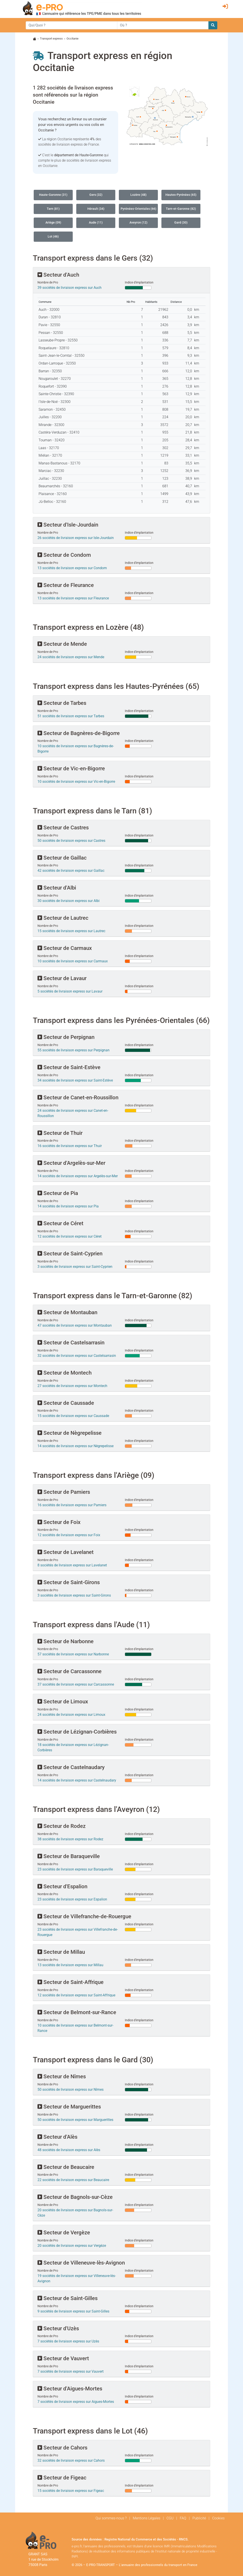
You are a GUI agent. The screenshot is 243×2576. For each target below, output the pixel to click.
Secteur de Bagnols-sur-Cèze (75, 2197)
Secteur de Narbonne (65, 1641)
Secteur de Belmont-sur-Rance (76, 2012)
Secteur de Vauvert (63, 2358)
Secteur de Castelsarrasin (70, 1343)
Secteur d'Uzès (58, 2328)
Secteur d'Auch (58, 275)
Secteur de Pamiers (63, 1492)
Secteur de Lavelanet (65, 1552)
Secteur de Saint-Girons (68, 1582)
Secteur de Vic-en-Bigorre (71, 768)
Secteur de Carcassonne (69, 1671)
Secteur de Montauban (67, 1312)
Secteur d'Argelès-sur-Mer (71, 1163)
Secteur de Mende (62, 644)
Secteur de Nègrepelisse (69, 1433)
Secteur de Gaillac (62, 858)
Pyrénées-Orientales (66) (138, 209)
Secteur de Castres (63, 827)
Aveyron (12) (138, 222)
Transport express (51, 38)
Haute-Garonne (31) (53, 195)
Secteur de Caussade (65, 1403)
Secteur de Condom (64, 555)
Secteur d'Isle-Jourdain (67, 525)
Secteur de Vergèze (63, 2232)
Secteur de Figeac (61, 2478)
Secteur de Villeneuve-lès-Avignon (81, 2263)
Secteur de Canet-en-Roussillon (77, 1097)
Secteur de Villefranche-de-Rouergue (84, 1916)
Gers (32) (95, 195)
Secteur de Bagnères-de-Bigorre (78, 733)
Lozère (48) (138, 195)
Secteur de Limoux (62, 1701)
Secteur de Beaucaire (65, 2167)
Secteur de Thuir (59, 1133)
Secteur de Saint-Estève (68, 1067)
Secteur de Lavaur (61, 978)
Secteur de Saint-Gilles (67, 2298)
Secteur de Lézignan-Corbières (77, 1732)
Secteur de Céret (60, 1223)
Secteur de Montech (64, 1373)
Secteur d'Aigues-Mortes (69, 2389)
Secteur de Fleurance (65, 585)
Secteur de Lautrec (62, 918)
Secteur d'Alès (57, 2137)
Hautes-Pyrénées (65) (180, 195)
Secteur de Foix (58, 1522)
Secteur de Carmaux (64, 948)
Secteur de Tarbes (61, 703)
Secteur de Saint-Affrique (70, 1982)
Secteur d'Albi (56, 888)
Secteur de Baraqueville (68, 1856)
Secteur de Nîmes (61, 2076)
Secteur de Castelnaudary (71, 1767)
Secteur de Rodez (61, 1826)
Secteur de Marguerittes (69, 2107)
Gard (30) (181, 222)
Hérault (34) (95, 209)
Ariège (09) (53, 222)
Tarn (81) (53, 209)
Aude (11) (96, 222)
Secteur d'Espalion (62, 1886)
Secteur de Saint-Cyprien (69, 1253)
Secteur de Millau (61, 1952)
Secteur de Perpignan (65, 1037)
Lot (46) (53, 236)
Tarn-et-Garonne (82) (181, 209)
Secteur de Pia (57, 1193)
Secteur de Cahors (62, 2448)
